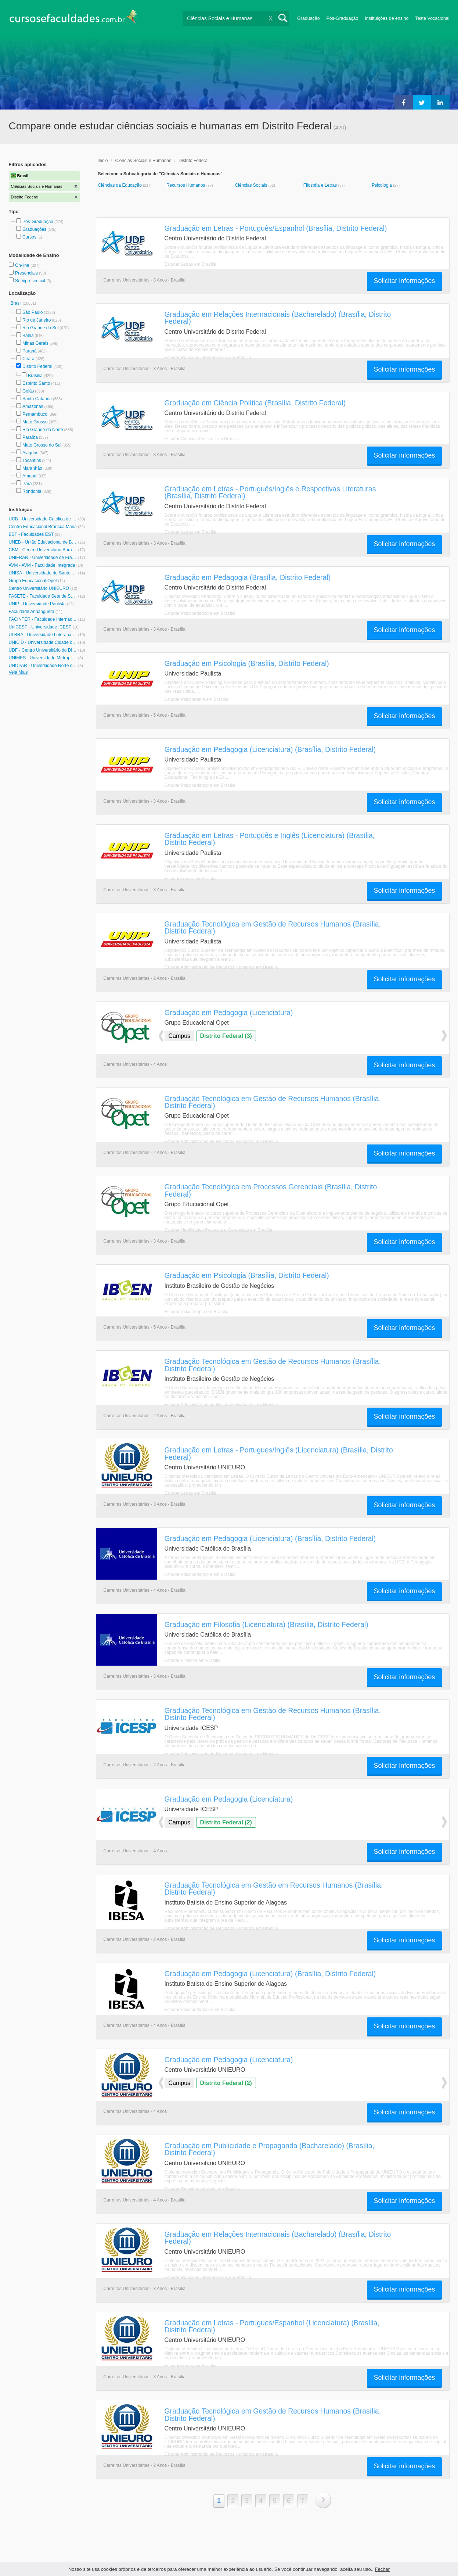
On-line (22, 265)
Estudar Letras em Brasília (190, 264)
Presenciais (27, 273)
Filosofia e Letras (320, 185)
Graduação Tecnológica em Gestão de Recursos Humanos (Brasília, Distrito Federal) (273, 927)
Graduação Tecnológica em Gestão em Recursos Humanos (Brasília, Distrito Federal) (274, 1888)
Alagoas (30, 452)
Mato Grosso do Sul (41, 445)
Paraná (29, 351)
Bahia (28, 335)
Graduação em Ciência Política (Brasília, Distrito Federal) (255, 403)
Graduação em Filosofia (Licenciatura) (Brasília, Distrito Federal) (266, 1624)
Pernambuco (34, 414)
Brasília (35, 375)
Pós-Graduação (342, 18)
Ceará (28, 358)
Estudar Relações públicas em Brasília (202, 2189)
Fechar (382, 2569)
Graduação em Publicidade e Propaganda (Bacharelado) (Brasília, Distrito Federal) (270, 2149)
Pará (27, 483)
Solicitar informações (404, 280)
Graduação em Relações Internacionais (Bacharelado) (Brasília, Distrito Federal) (278, 317)
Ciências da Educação (120, 185)
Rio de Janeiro (36, 320)
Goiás (28, 391)
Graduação (308, 18)
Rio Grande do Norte (42, 429)
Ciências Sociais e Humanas (143, 160)
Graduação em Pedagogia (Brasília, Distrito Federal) (248, 577)
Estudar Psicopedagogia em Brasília (200, 613)
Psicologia (382, 185)
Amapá (29, 476)
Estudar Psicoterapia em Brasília (196, 699)
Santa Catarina (37, 398)
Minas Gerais (35, 343)
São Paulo (32, 312)
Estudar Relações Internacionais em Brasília (208, 357)
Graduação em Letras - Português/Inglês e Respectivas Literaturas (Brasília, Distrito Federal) (270, 492)
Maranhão (32, 468)
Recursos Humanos (186, 185)
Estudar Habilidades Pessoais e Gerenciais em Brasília (218, 1230)
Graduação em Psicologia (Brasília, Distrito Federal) (247, 663)
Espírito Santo (36, 383)
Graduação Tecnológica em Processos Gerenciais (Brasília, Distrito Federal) (271, 1190)
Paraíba (30, 437)
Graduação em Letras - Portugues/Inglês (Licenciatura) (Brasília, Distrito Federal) (279, 1453)
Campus (180, 1036)
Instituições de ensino (386, 18)
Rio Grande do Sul (40, 327)
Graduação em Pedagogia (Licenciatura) (229, 1012)
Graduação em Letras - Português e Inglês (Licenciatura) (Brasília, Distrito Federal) (270, 838)
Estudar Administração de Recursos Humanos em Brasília (221, 967)
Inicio (103, 160)
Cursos (29, 237)
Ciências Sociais (251, 185)
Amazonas (32, 406)
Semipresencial (30, 280)
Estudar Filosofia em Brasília (193, 1660)
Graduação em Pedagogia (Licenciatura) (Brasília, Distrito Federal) (270, 749)
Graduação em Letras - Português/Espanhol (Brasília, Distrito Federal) (276, 228)
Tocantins (31, 460)
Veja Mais (18, 672)
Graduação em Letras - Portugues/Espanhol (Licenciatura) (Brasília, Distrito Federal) (272, 2326)
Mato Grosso (35, 421)
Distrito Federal (37, 366)
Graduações (34, 229)
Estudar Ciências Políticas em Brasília (202, 438)
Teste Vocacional (432, 18)
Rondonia (31, 491)
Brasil (17, 303)
